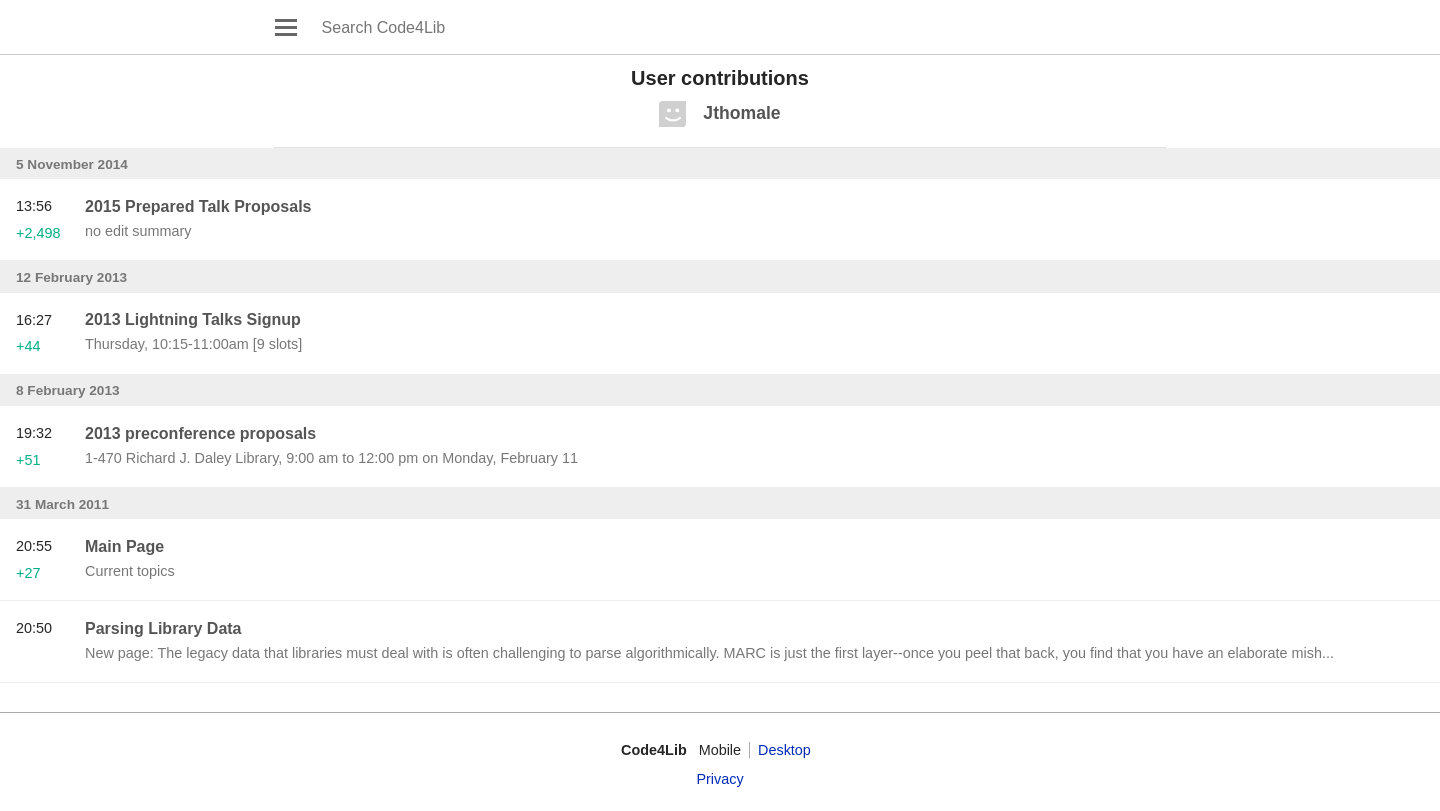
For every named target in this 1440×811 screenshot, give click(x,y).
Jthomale (741, 113)
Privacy (719, 779)
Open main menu (286, 27)
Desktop (784, 750)
